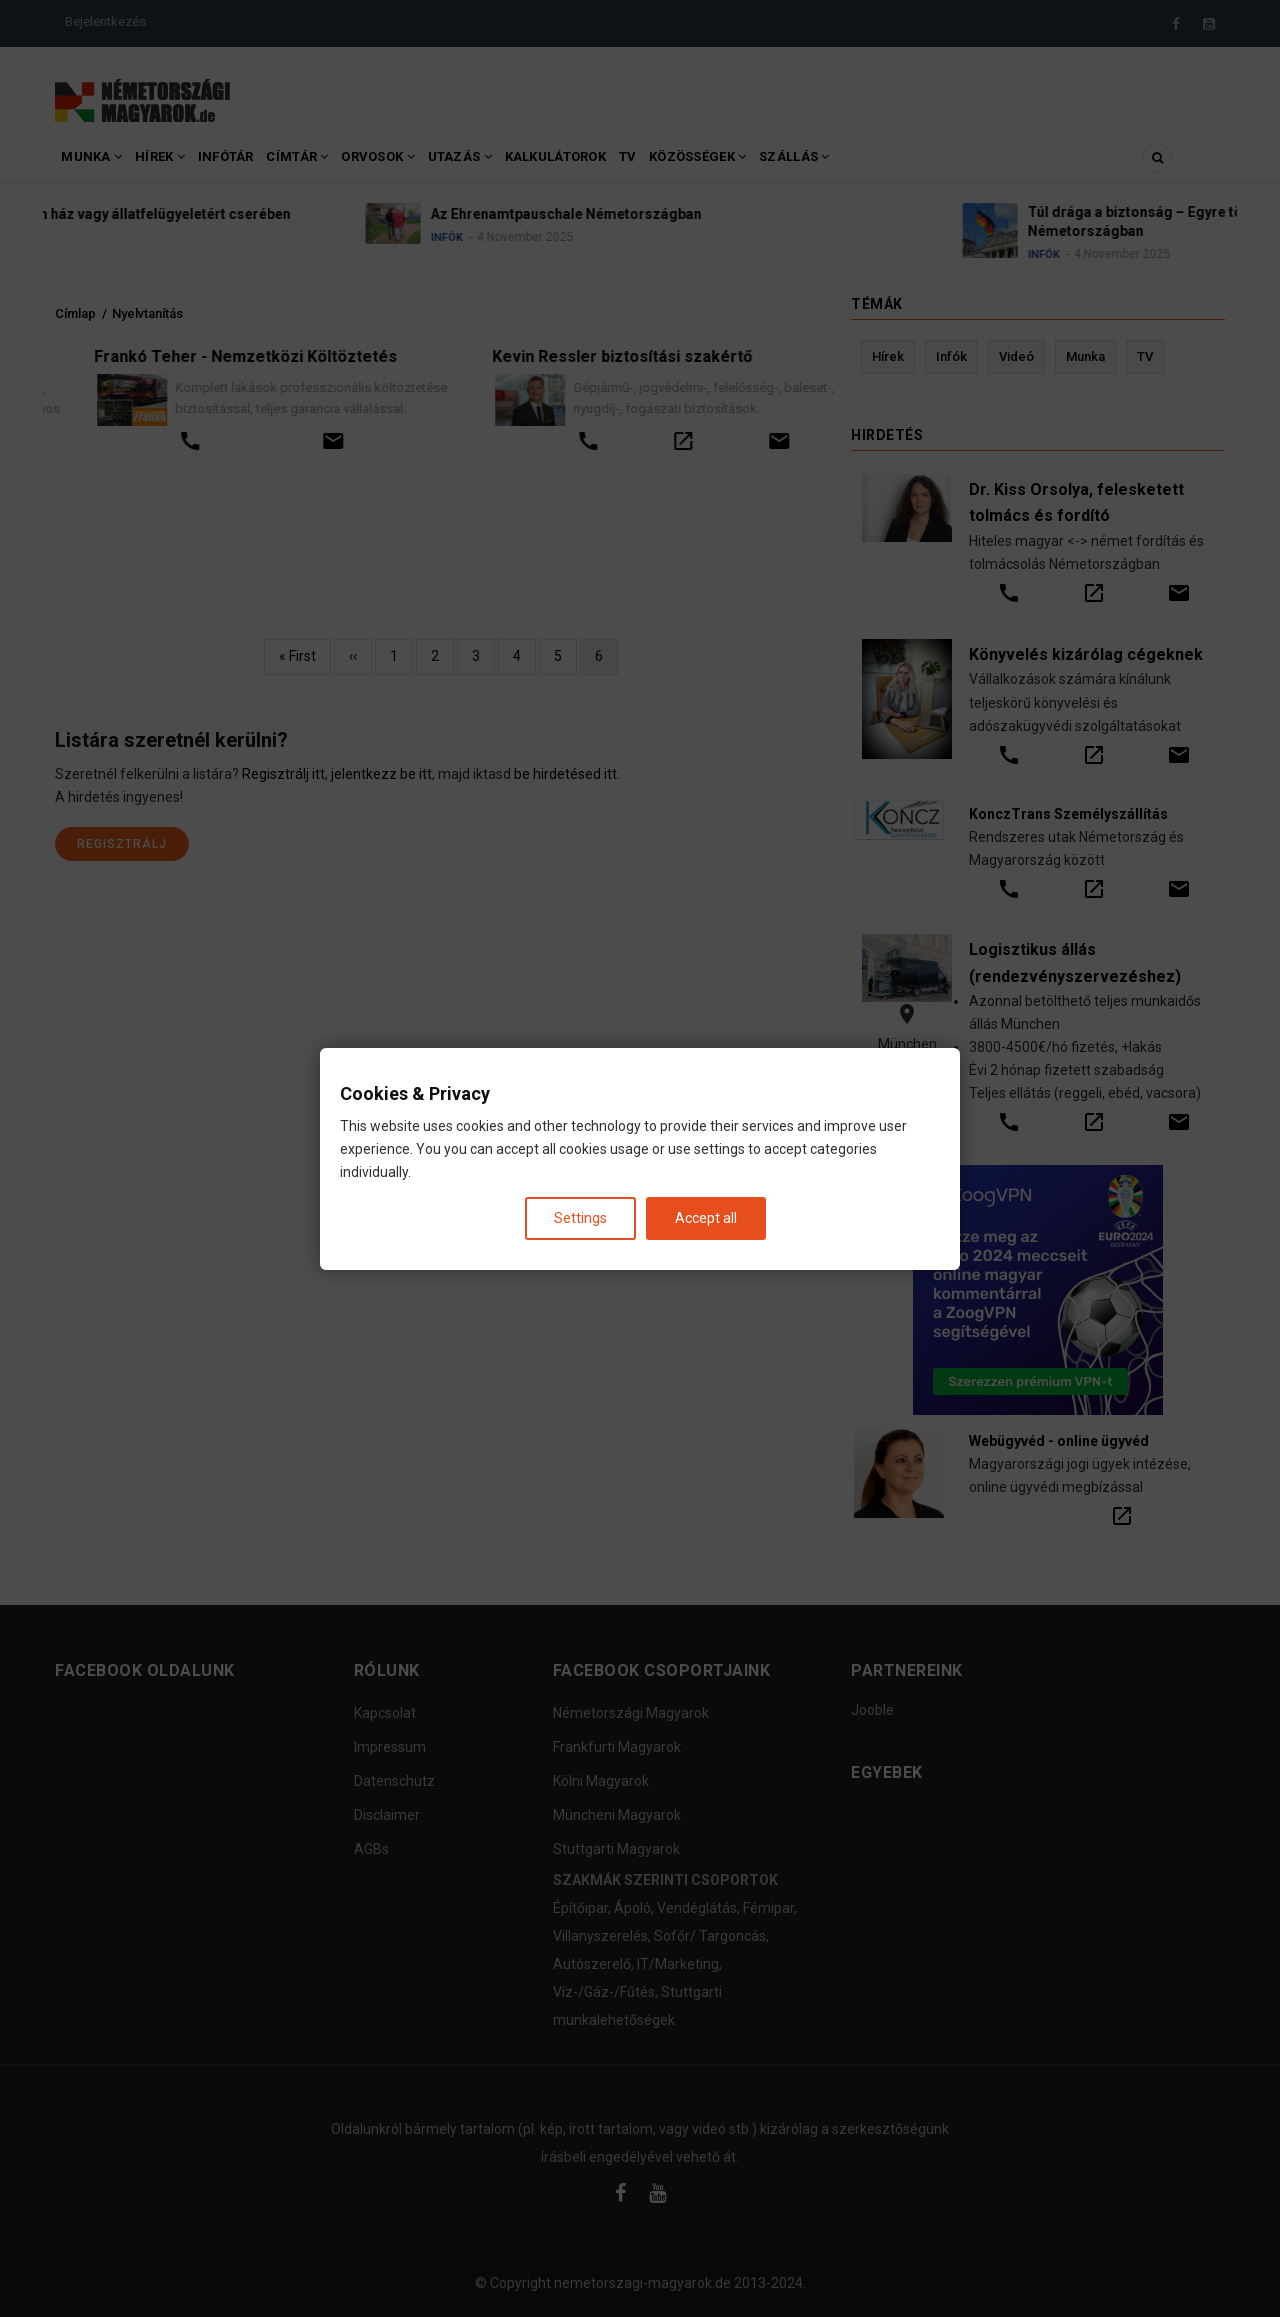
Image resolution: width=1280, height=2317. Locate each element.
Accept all (706, 1217)
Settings (580, 1217)
